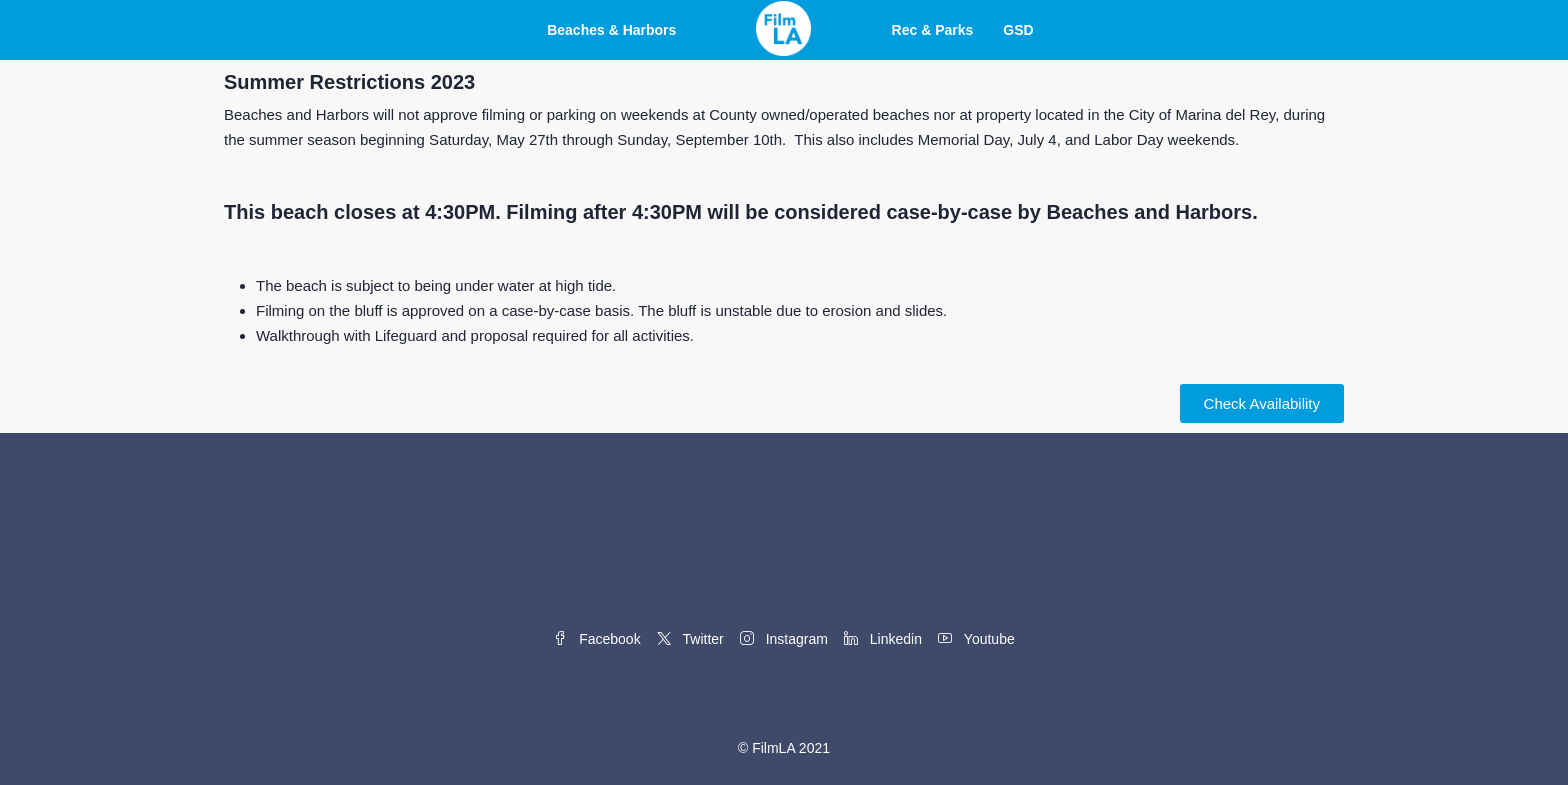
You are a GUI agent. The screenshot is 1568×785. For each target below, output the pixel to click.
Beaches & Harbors (611, 30)
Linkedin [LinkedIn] (883, 639)
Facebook (596, 639)
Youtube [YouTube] (976, 639)
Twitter (690, 639)
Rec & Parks (933, 30)
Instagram (784, 639)
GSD (1018, 30)
